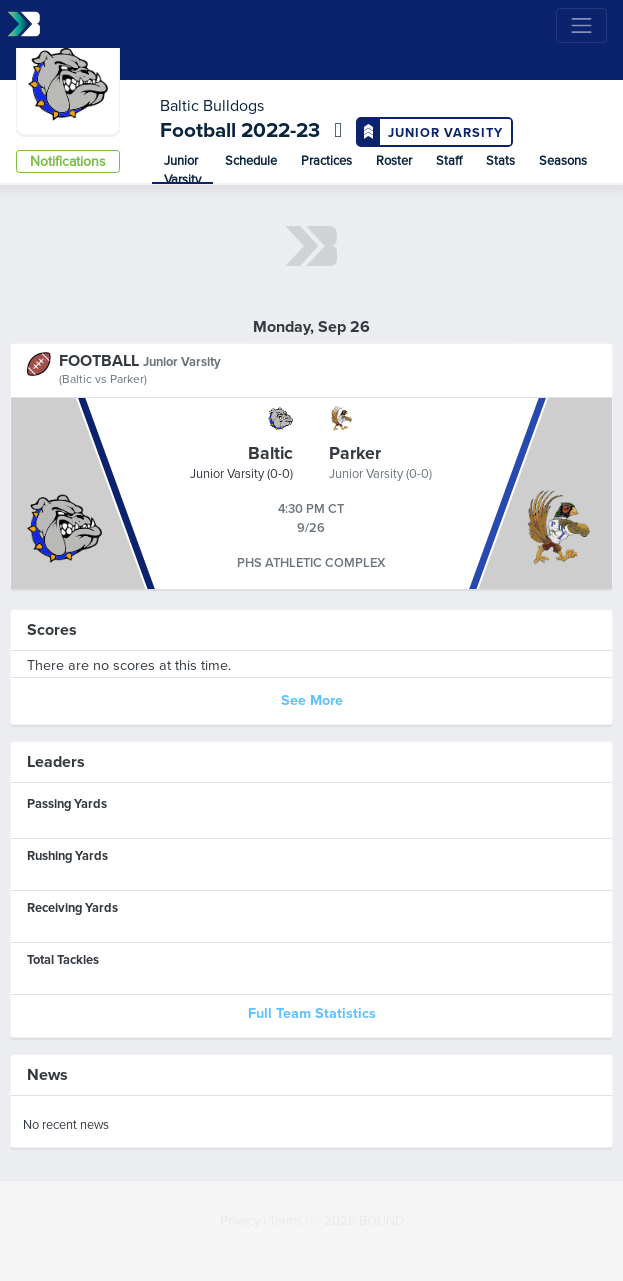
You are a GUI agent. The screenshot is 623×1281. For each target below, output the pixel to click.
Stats (500, 161)
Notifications (68, 161)
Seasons (563, 161)
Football (200, 130)
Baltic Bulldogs (212, 106)
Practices (326, 161)
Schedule (251, 161)
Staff (449, 161)
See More (312, 700)
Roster (394, 161)
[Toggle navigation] (581, 25)
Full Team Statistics (312, 1013)
